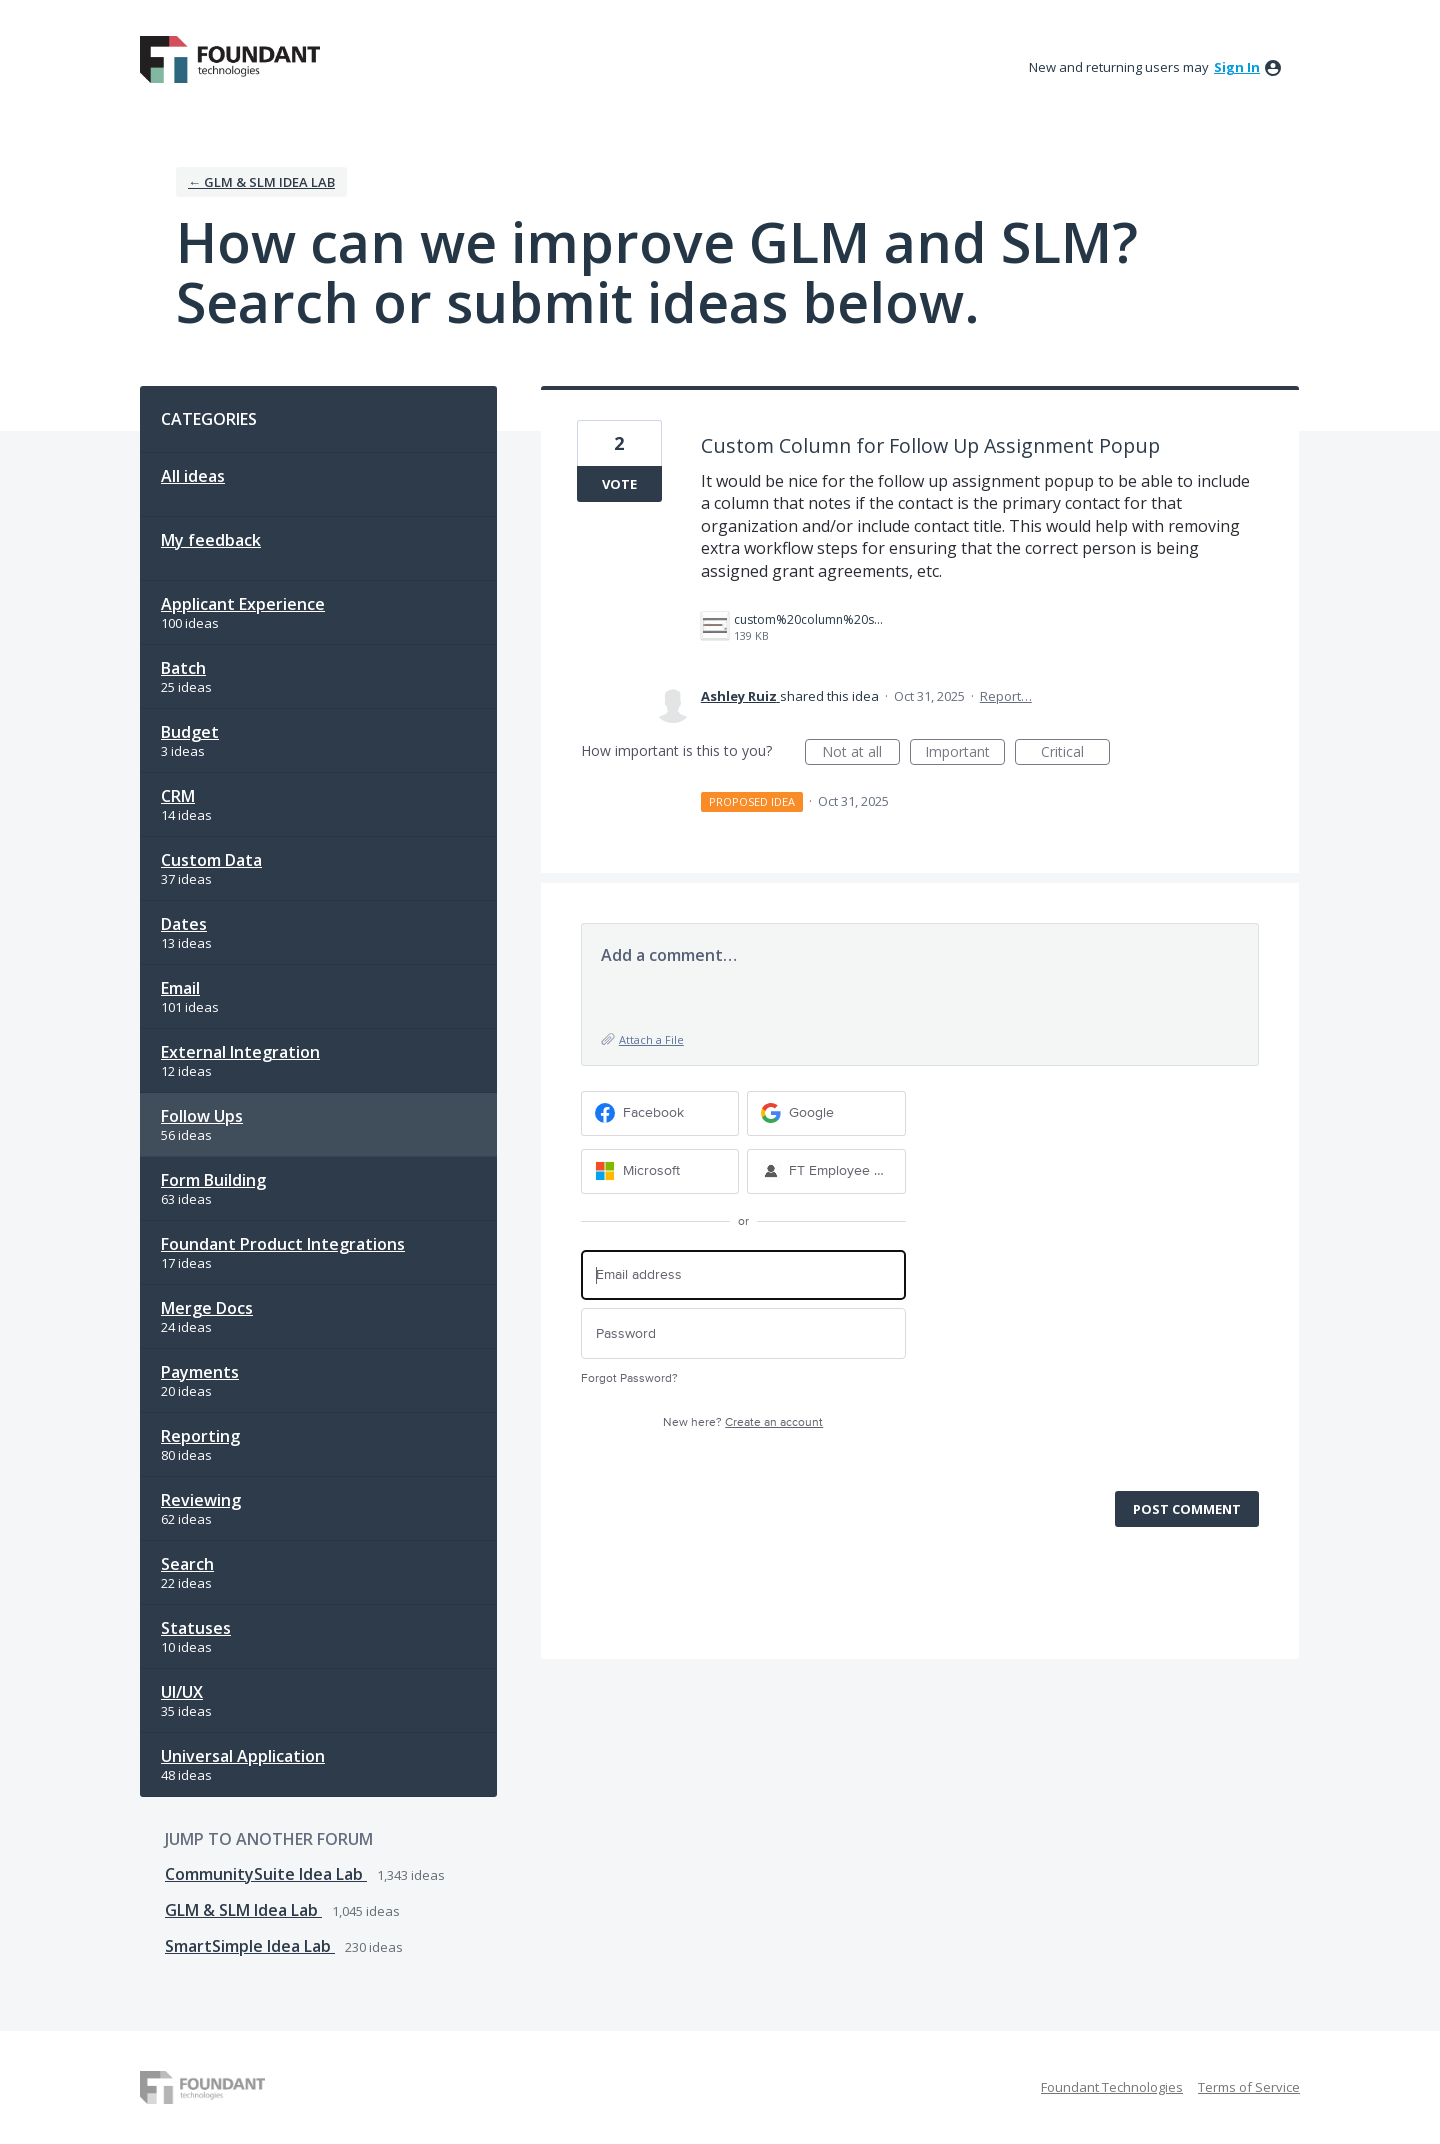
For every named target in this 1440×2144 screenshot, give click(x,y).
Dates (184, 924)
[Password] (743, 1333)
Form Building (213, 1180)
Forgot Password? (629, 1378)
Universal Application (243, 1756)
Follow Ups (202, 1116)
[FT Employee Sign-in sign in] (826, 1171)
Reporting (200, 1436)
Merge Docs (207, 1308)
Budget (190, 732)
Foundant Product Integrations (283, 1244)
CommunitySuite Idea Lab (266, 1874)
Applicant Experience (243, 604)
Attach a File (651, 1039)
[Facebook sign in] (660, 1113)
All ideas (193, 476)
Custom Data (211, 860)
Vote (619, 484)
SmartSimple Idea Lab (250, 1946)
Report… (1006, 696)
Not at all (861, 753)
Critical (1075, 753)
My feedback (211, 540)
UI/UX (182, 1692)
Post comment (1187, 1509)
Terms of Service (1249, 2087)
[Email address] (743, 1275)
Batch (183, 668)
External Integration (240, 1052)
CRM (178, 796)
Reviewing (201, 1500)
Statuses (196, 1628)
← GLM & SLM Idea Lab (261, 182)
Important (965, 753)
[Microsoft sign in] (660, 1171)
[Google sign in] (826, 1113)
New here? (743, 1422)
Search (187, 1564)
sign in (1237, 67)
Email (180, 988)
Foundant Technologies (1112, 2087)
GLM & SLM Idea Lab (243, 1910)
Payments (200, 1372)
